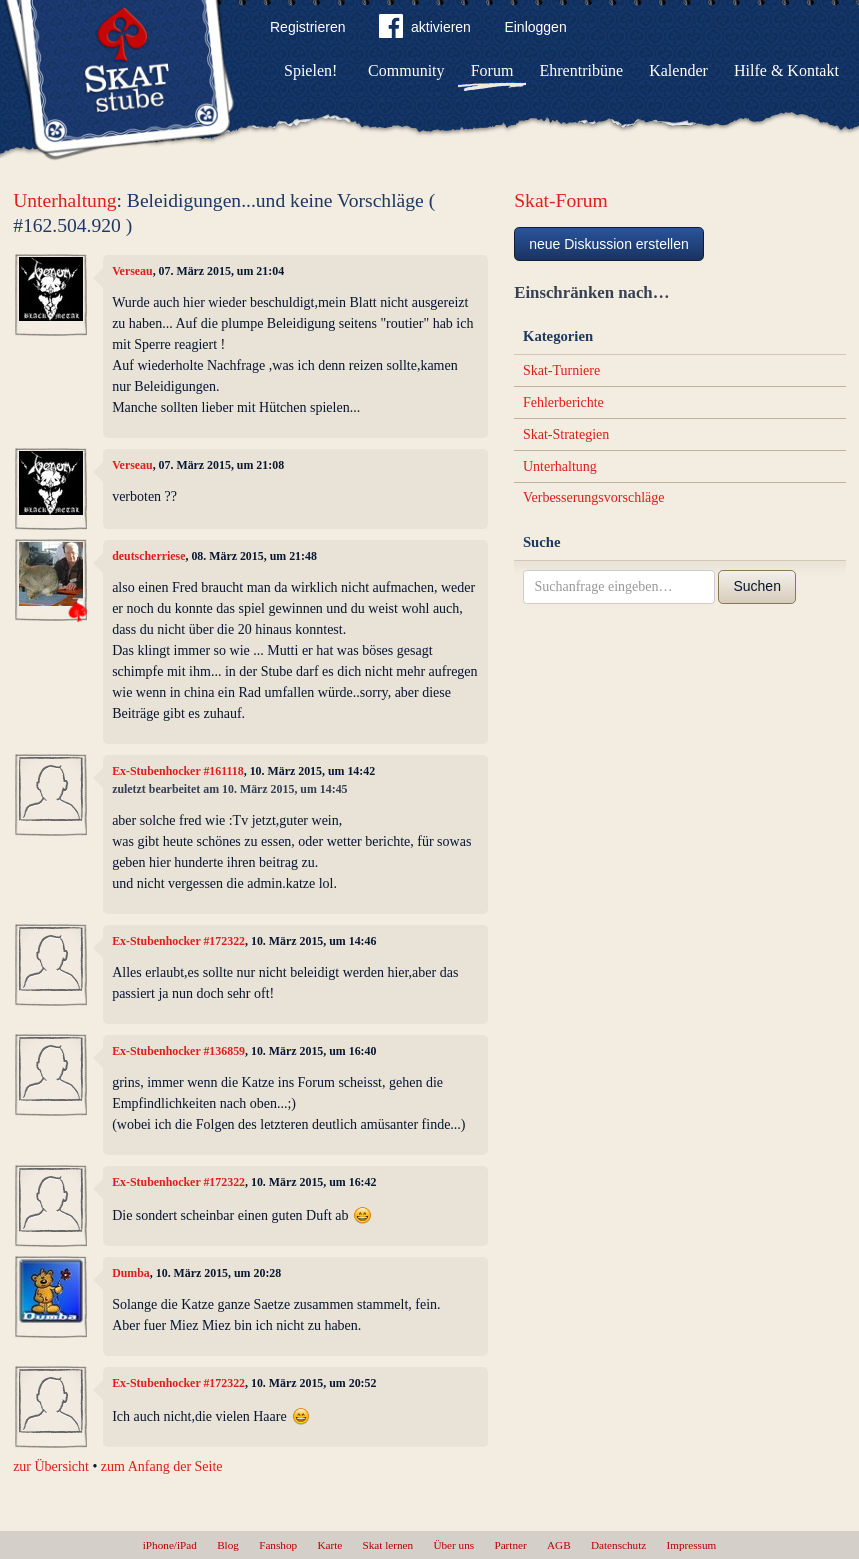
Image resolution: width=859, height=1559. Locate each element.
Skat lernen (388, 1545)
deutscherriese (148, 556)
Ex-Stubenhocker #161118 (178, 771)
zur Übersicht (51, 1466)
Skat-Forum (561, 200)
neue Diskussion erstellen (609, 244)
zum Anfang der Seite (162, 1466)
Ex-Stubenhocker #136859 (178, 1051)
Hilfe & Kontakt (786, 70)
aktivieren (425, 30)
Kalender (678, 70)
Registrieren (307, 27)
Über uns (453, 1545)
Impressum (692, 1545)
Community (406, 70)
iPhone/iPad (170, 1545)
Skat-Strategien (566, 434)
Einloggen (535, 27)
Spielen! (310, 70)
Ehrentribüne (582, 70)
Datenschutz (618, 1545)
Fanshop (278, 1545)
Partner (510, 1545)
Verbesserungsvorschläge (594, 497)
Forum (492, 70)
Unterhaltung (64, 200)
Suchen (756, 586)
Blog (228, 1545)
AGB (559, 1545)
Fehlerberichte (563, 402)
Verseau (132, 271)
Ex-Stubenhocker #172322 (178, 941)
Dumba (131, 1273)
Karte (329, 1545)
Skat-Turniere (561, 370)
